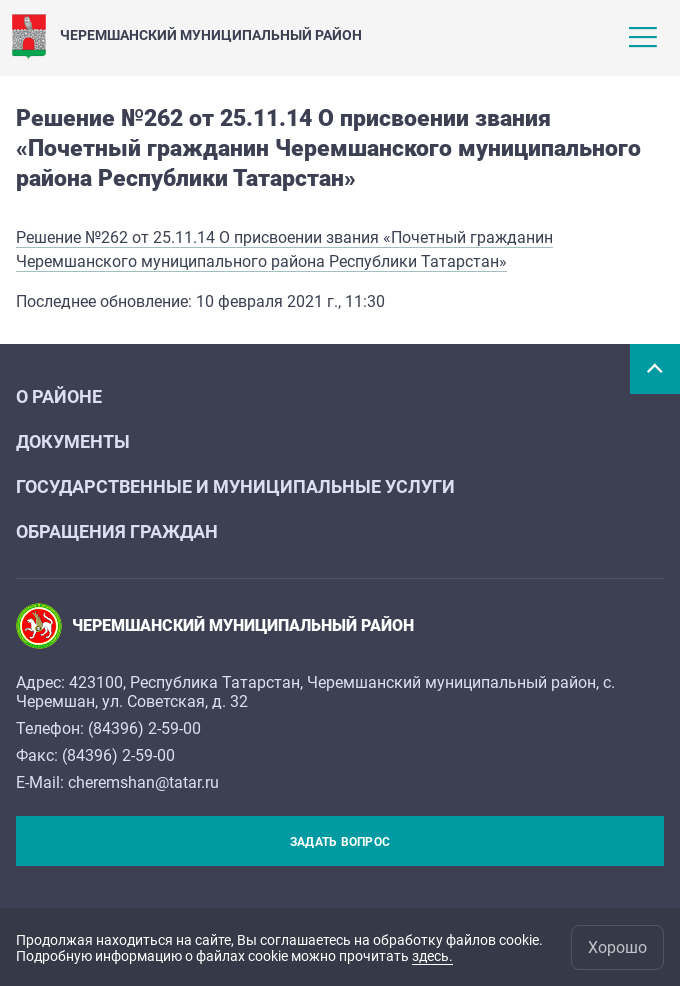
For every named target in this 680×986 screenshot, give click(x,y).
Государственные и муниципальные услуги (235, 486)
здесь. (432, 956)
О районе (59, 396)
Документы (73, 441)
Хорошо (617, 947)
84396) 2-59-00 (147, 728)
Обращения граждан (117, 531)
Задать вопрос (340, 842)
